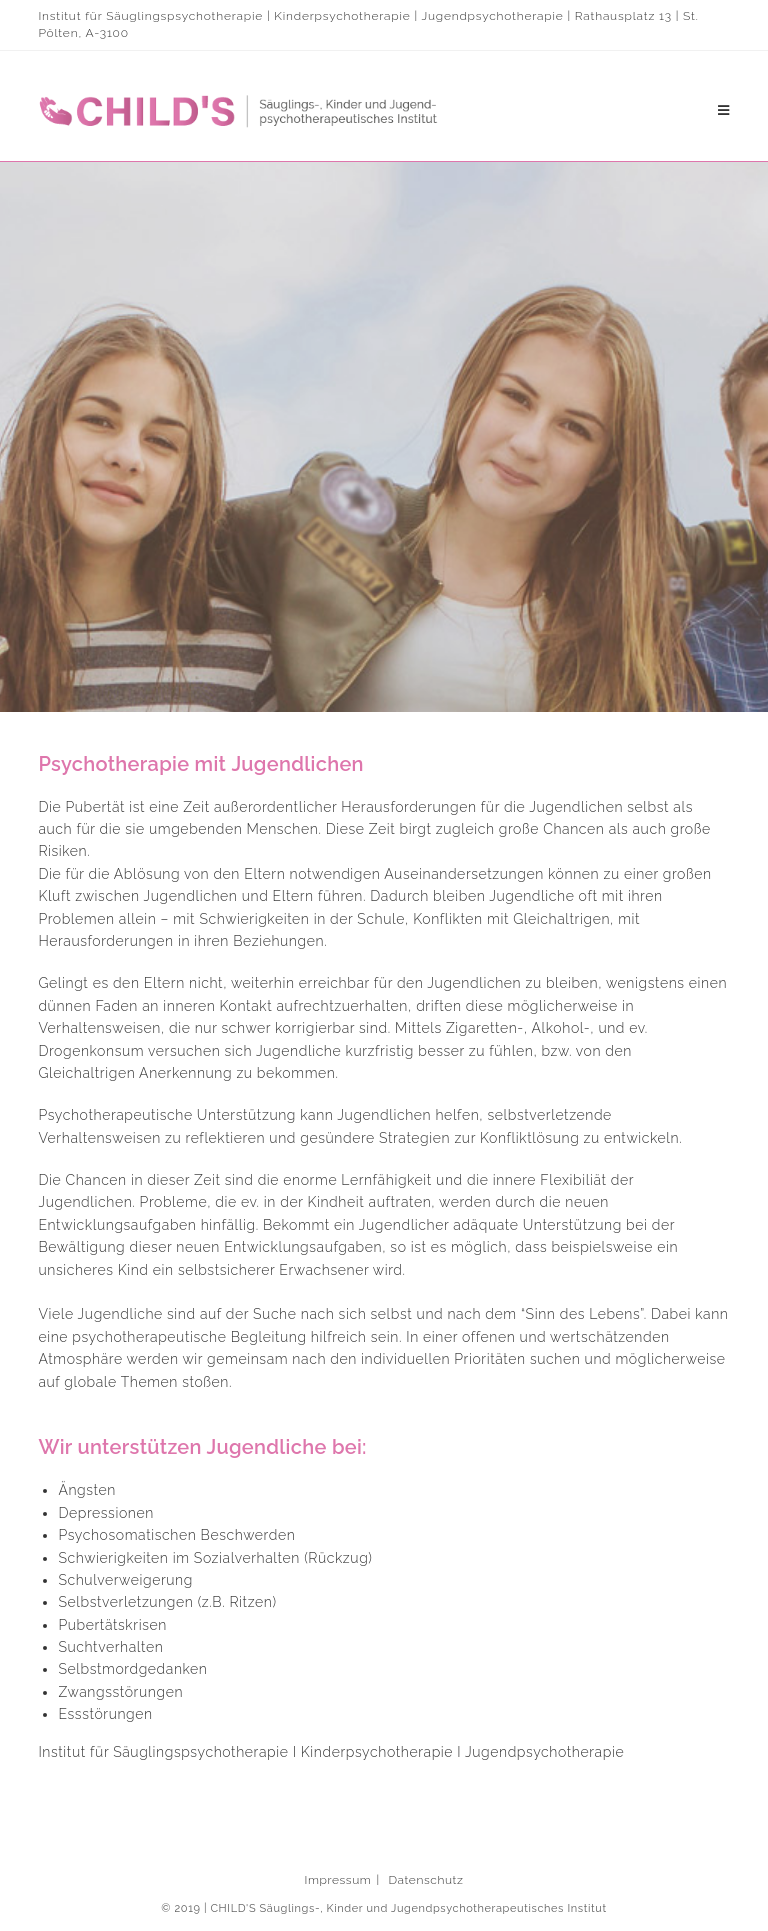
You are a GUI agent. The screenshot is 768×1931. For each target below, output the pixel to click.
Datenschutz (425, 1880)
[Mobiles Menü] (724, 111)
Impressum (337, 1880)
